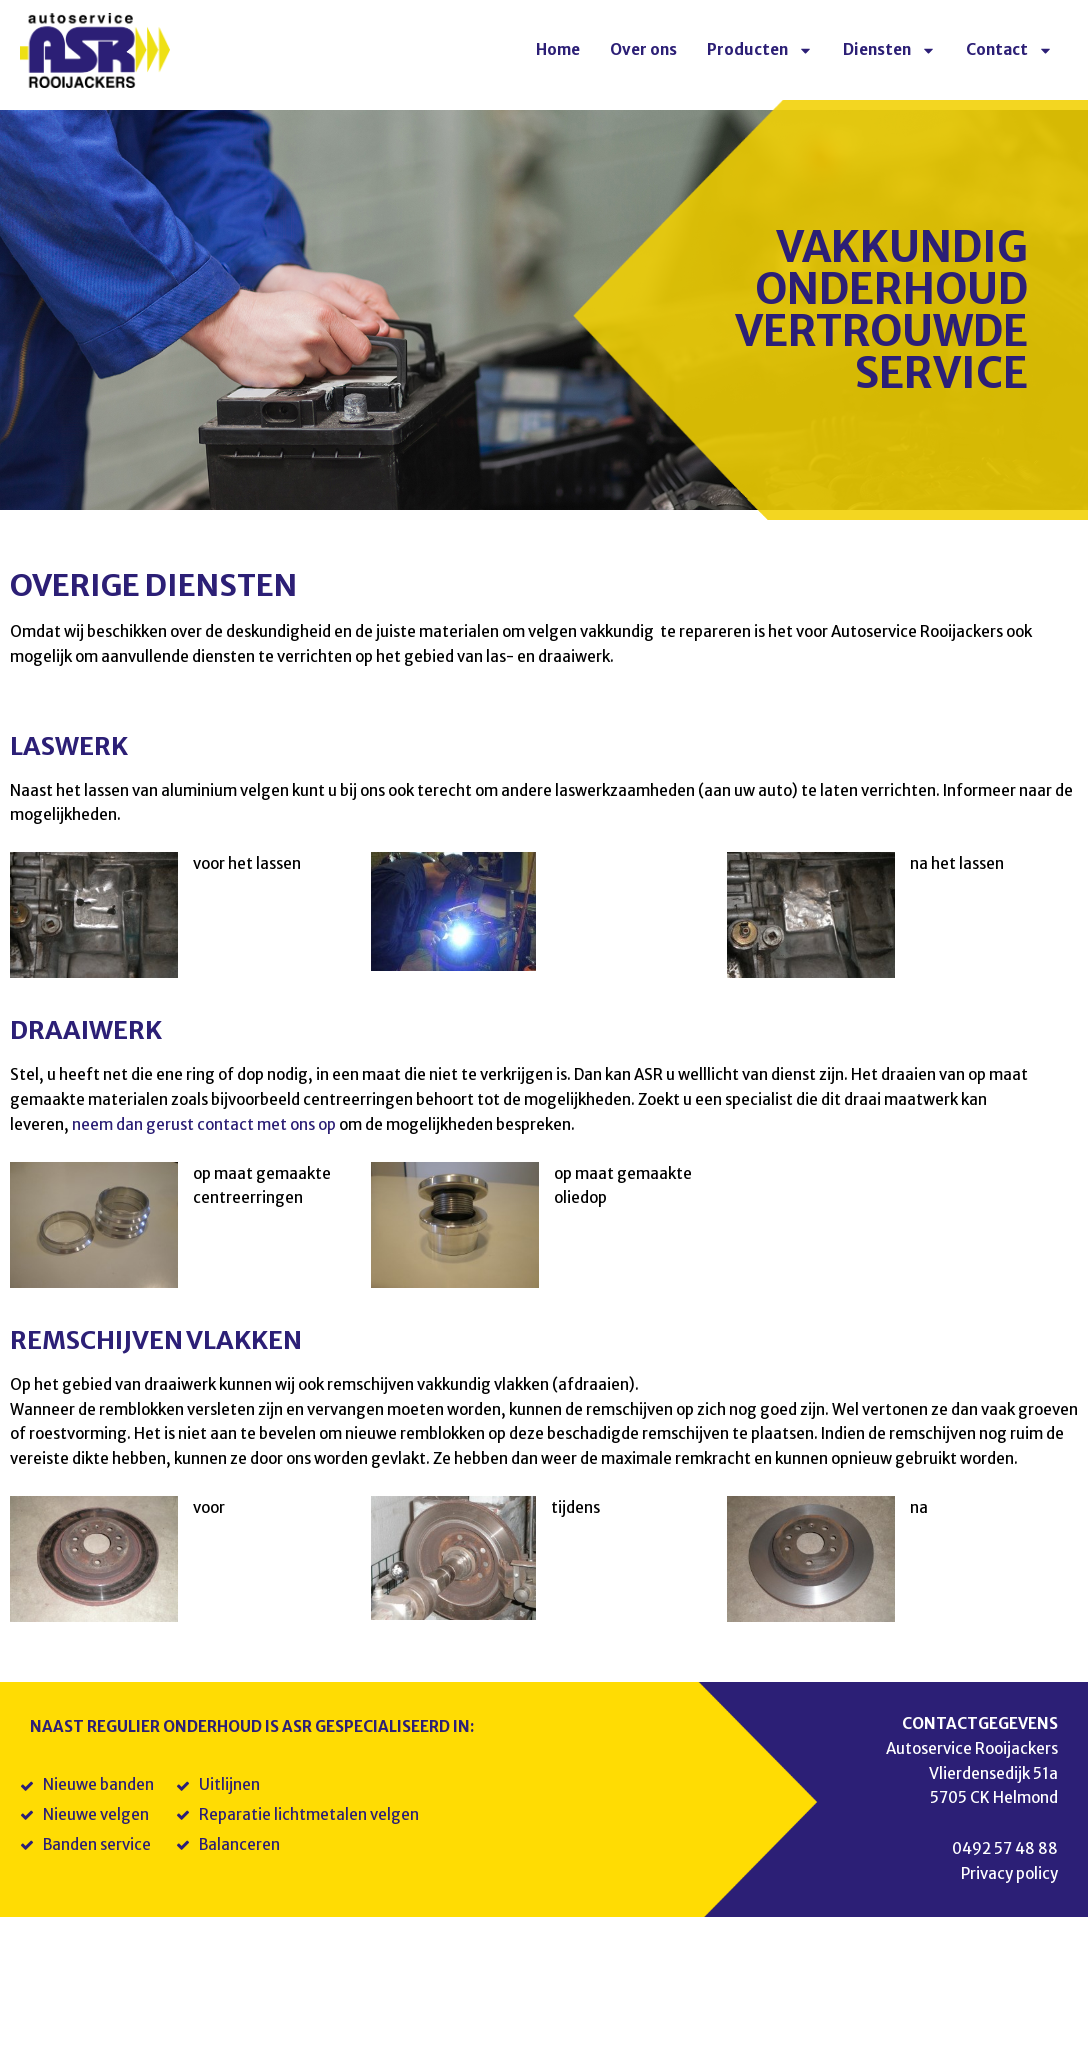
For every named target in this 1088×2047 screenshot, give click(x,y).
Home (558, 49)
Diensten (889, 50)
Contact (1009, 50)
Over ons (643, 49)
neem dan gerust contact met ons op (204, 1124)
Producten (760, 50)
